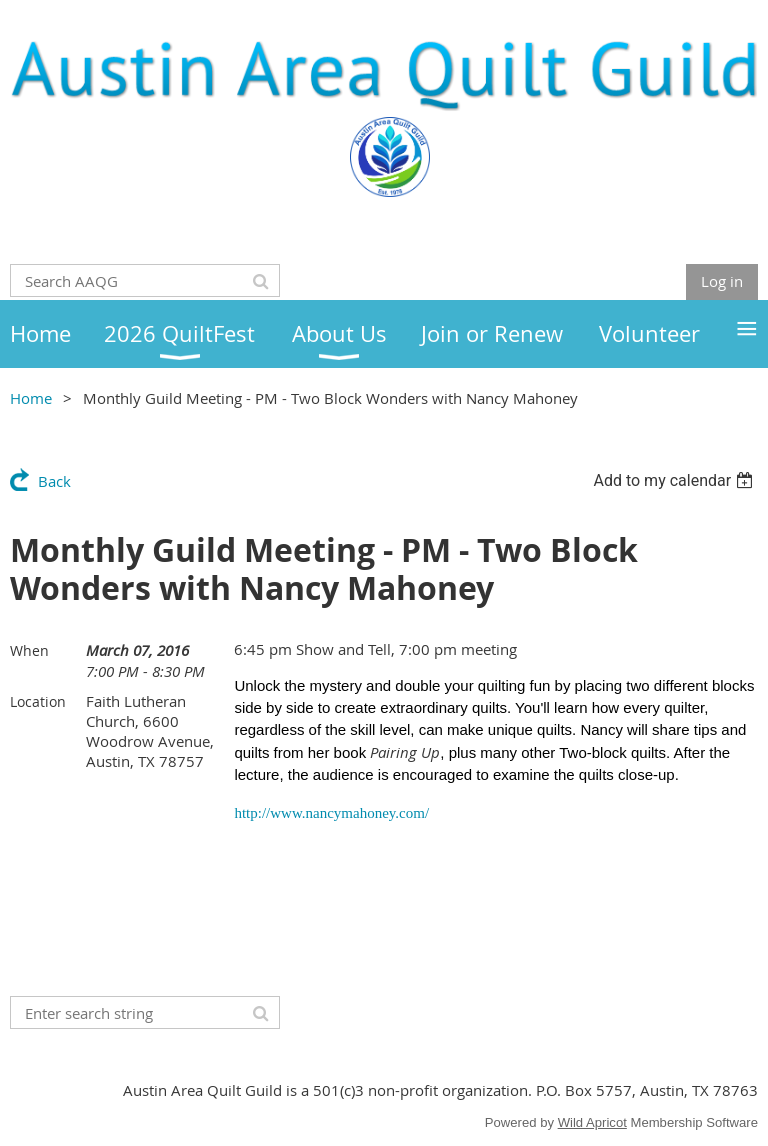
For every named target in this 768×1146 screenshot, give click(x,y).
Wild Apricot (592, 1122)
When (29, 650)
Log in (722, 281)
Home (31, 398)
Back (54, 481)
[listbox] (675, 480)
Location (38, 701)
